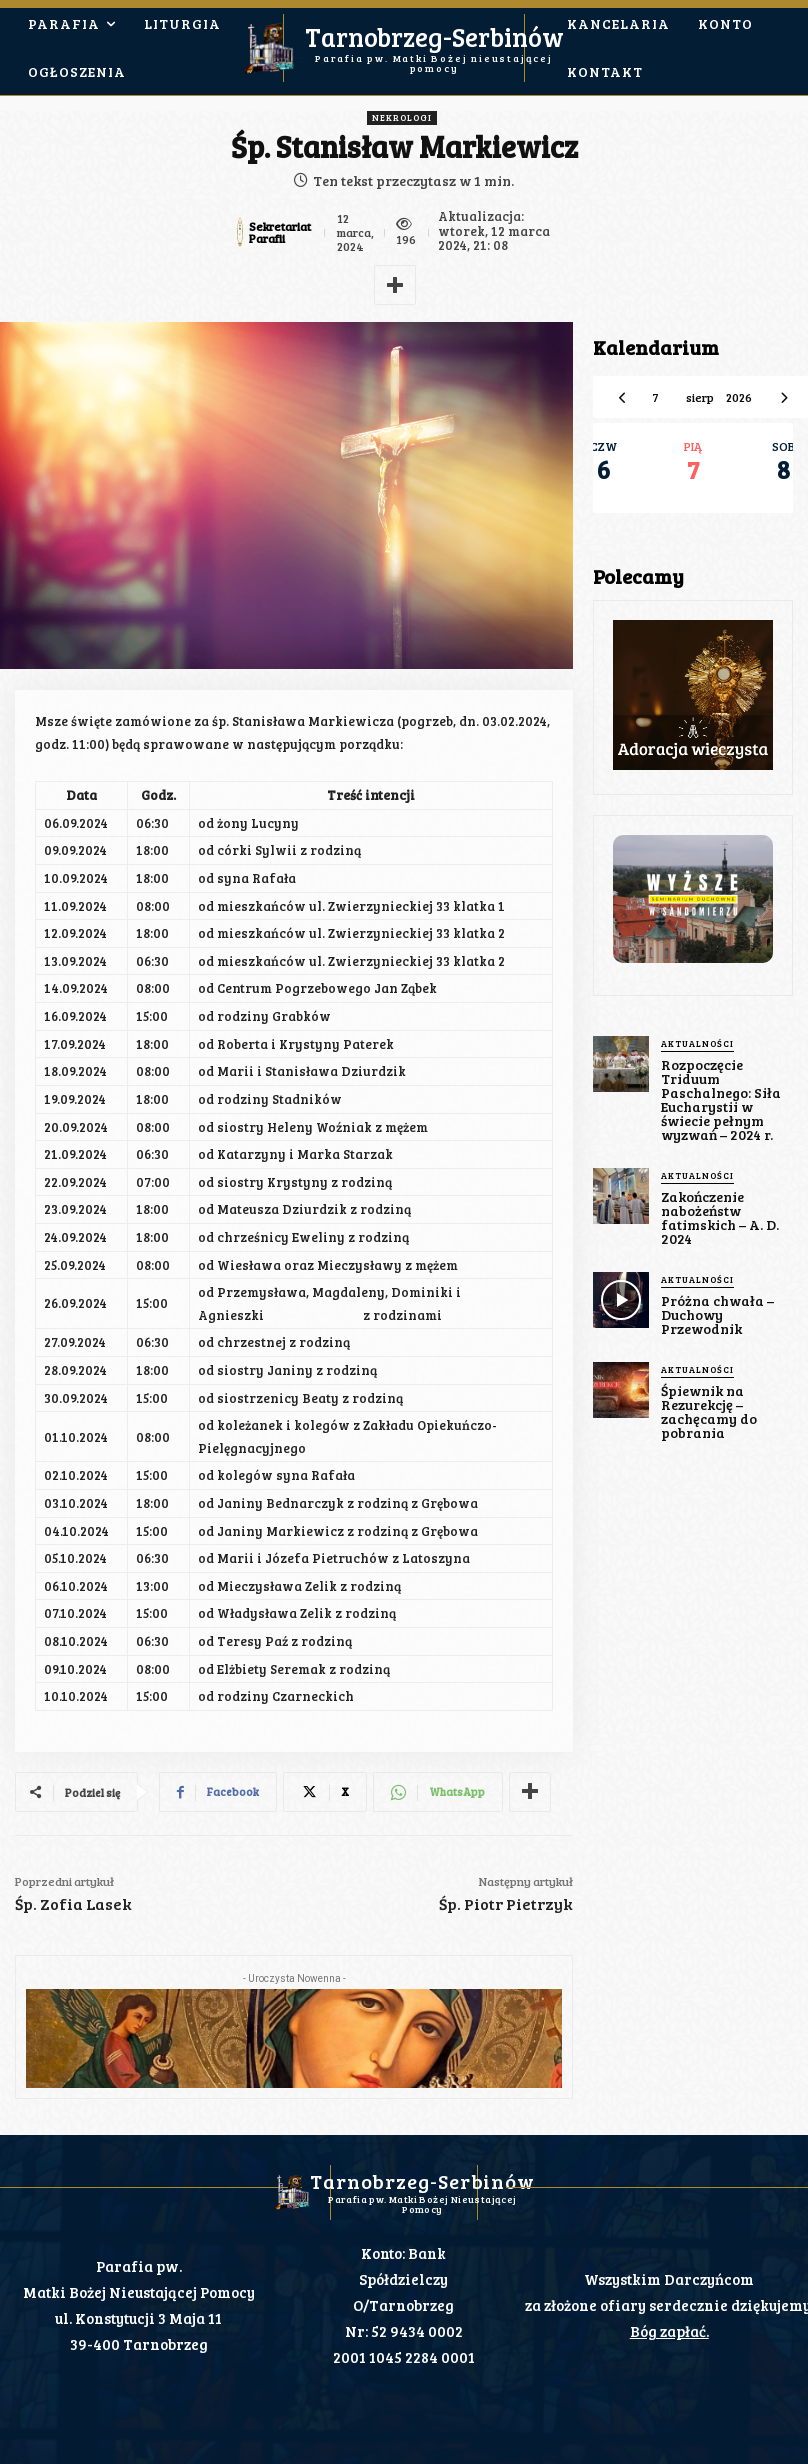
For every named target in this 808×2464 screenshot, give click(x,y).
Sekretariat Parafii (280, 232)
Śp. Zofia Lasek (73, 1903)
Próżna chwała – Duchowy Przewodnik (717, 1314)
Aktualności (697, 1043)
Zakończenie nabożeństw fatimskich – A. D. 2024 (720, 1217)
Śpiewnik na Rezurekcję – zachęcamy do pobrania (709, 1411)
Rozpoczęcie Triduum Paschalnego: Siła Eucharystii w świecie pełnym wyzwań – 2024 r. (721, 1099)
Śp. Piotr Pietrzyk (506, 1903)
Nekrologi (402, 118)
